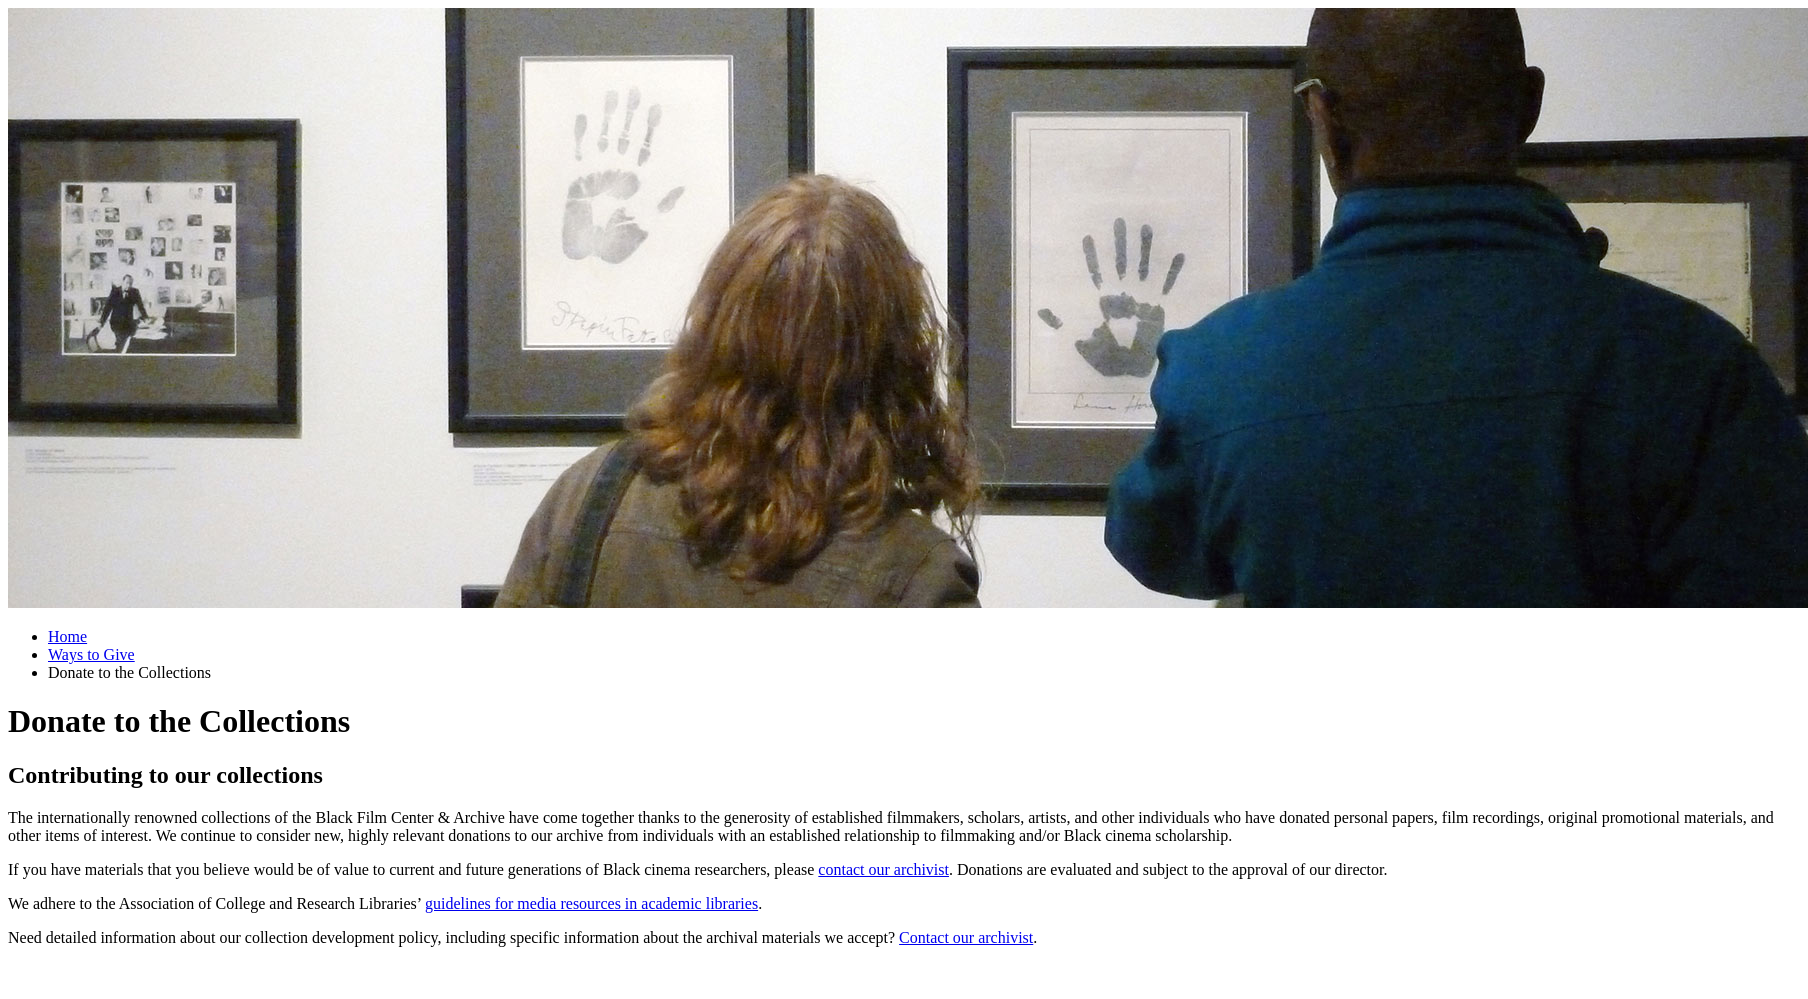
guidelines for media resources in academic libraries (591, 903)
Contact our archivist (966, 937)
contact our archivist (883, 869)
